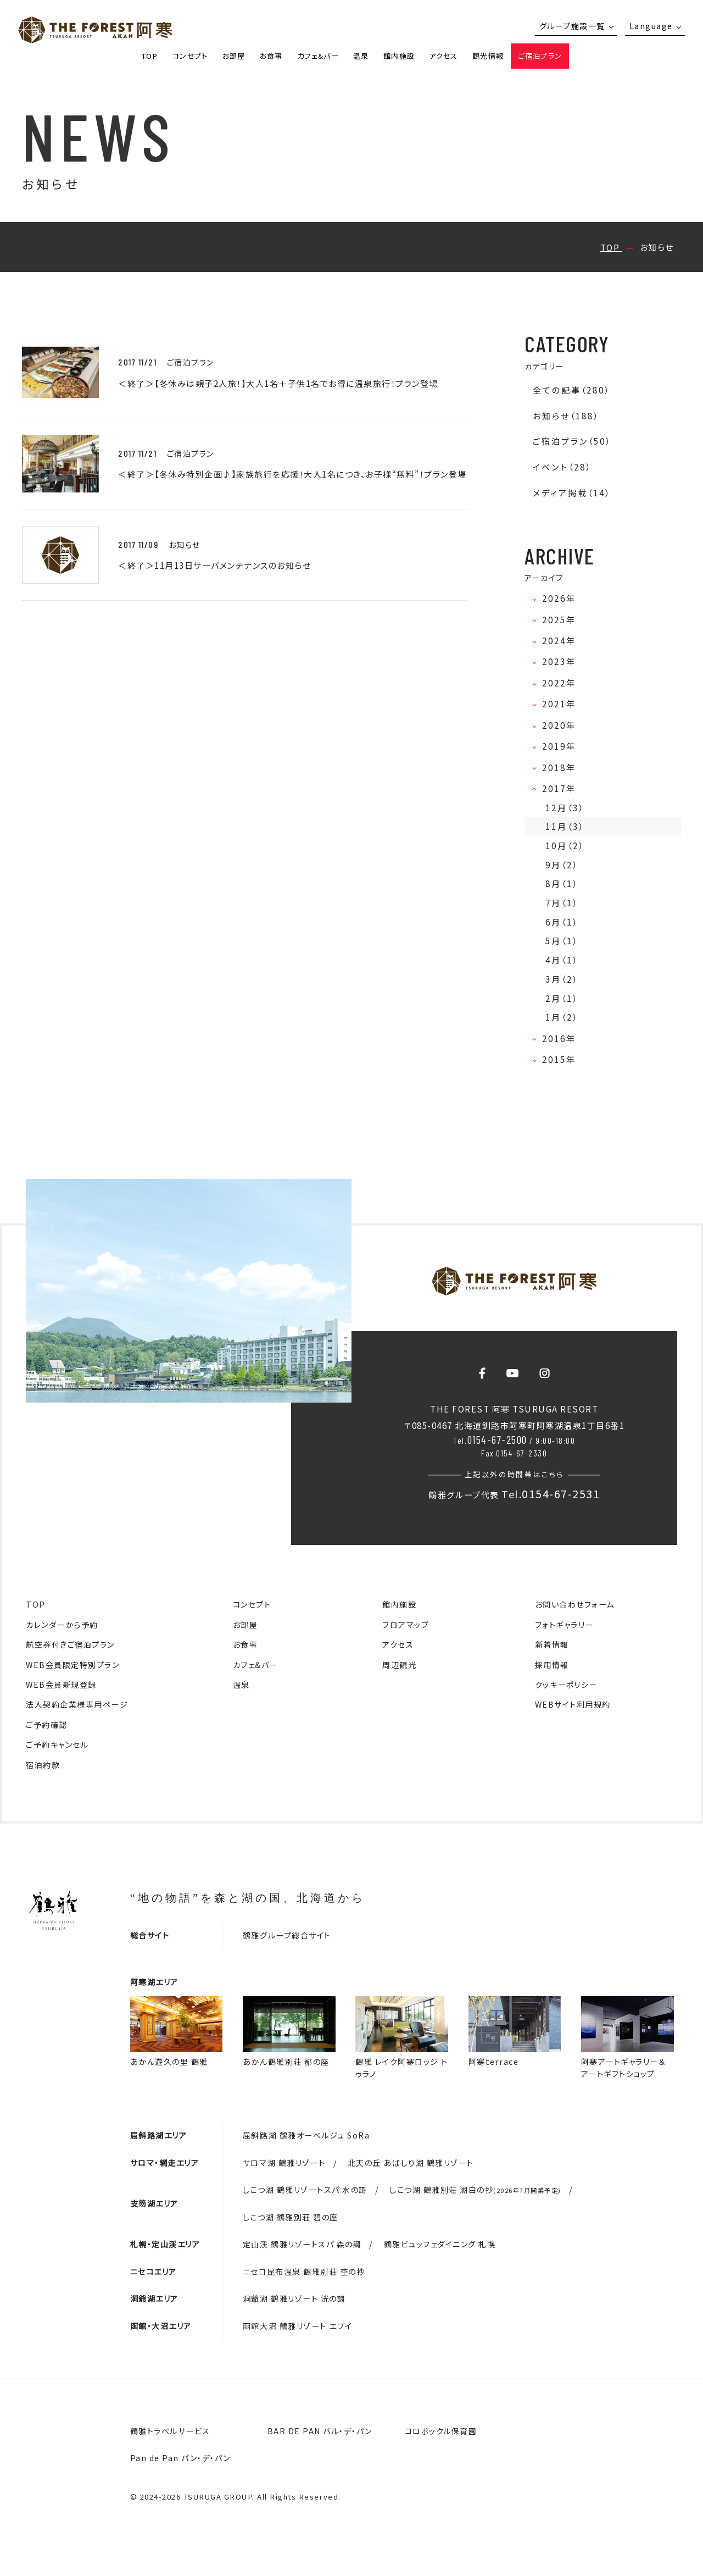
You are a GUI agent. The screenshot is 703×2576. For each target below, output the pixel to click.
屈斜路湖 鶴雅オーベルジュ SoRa (306, 2135)
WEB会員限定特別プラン (72, 1664)
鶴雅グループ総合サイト (287, 1935)
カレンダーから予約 (62, 1624)
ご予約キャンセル (57, 1744)
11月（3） (564, 826)
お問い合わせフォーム (575, 1604)
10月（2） (564, 845)
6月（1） (561, 922)
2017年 (562, 788)
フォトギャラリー (564, 1624)
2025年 (562, 619)
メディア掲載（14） (572, 492)
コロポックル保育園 (441, 2430)
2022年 (562, 683)
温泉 (361, 56)
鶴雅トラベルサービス (170, 2430)
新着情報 (552, 1644)
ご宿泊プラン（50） (572, 441)
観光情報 (488, 56)
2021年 (562, 704)
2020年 (562, 725)
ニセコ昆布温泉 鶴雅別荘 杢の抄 (304, 2271)
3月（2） (561, 979)
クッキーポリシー (566, 1684)
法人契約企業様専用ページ (77, 1704)
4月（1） (561, 960)
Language (651, 25)
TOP (149, 56)
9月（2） (561, 865)
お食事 (271, 56)
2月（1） (561, 998)
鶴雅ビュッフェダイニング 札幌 (440, 2244)
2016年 (562, 1038)
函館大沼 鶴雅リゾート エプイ (298, 2325)
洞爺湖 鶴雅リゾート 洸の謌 (294, 2298)
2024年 (562, 640)
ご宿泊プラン (540, 56)
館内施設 (399, 56)
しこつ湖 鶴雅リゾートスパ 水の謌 (305, 2189)
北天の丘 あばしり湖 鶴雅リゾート (411, 2162)
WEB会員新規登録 (61, 1684)
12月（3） (564, 807)
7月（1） (561, 902)
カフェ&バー (318, 56)
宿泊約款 (43, 1764)
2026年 (562, 598)
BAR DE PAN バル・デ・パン (319, 2430)
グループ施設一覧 (572, 25)
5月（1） (561, 940)
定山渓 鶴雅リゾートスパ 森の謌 (302, 2244)
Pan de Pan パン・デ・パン (180, 2457)
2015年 (562, 1059)
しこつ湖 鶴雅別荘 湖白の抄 (475, 2189)
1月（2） (561, 1017)
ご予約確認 (47, 1724)
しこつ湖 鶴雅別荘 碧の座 (290, 2217)
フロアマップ (405, 1624)
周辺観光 (399, 1664)
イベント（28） (562, 467)
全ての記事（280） (571, 390)
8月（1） (561, 883)
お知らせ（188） (566, 416)
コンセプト (190, 56)
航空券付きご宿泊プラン (70, 1644)
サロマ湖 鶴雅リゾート (284, 2162)
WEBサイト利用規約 (573, 1704)
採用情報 (552, 1664)
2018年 (562, 767)
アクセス (443, 56)
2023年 (562, 661)
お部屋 (234, 56)
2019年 (562, 746)
